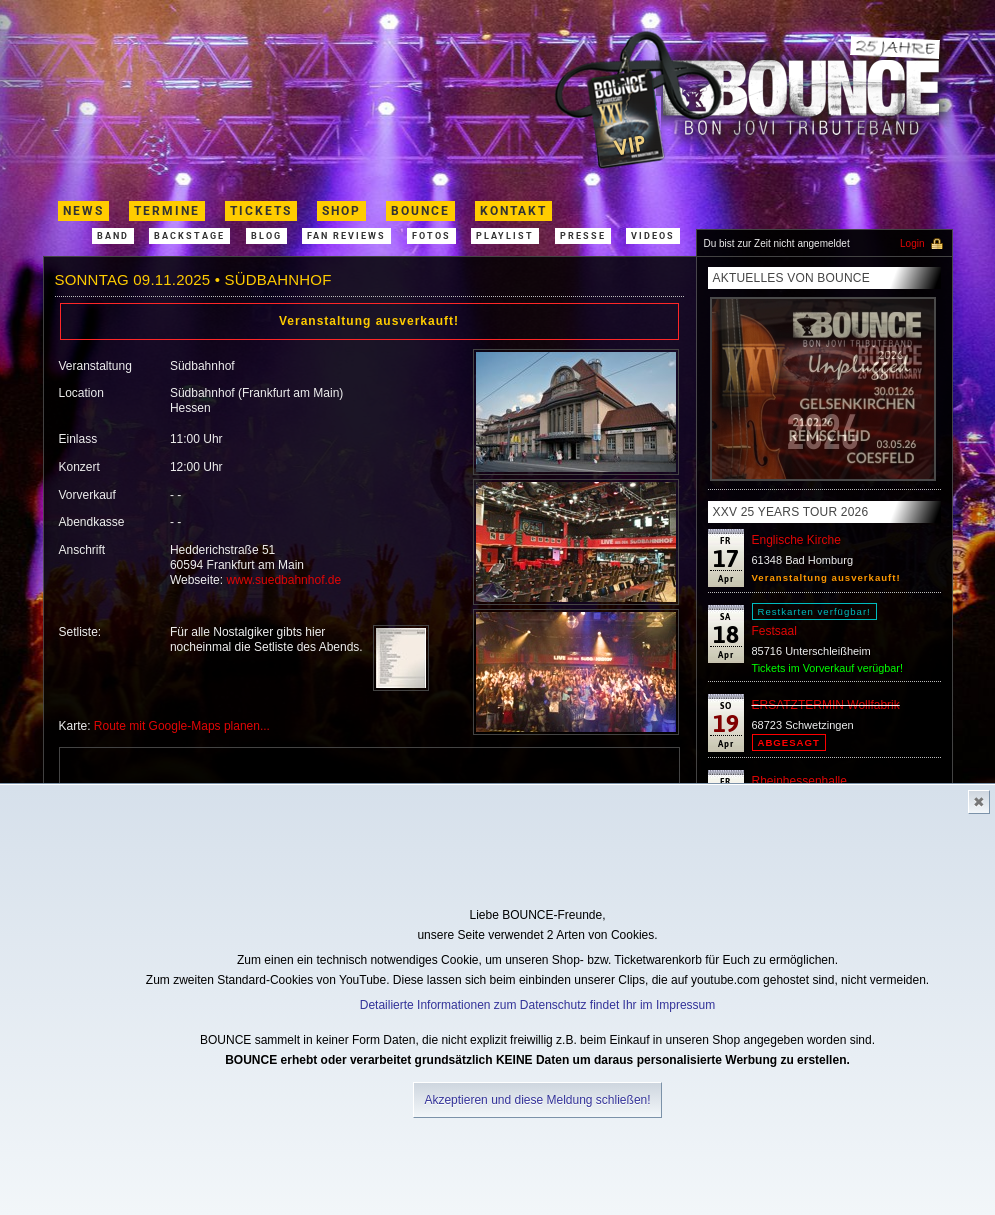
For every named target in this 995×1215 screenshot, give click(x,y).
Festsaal (774, 631)
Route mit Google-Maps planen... (182, 726)
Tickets (261, 211)
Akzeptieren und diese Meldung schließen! (537, 1100)
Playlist (505, 236)
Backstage (189, 236)
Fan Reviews (346, 236)
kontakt (513, 211)
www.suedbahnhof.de (283, 580)
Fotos (431, 236)
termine (167, 211)
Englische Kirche (796, 540)
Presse (583, 236)
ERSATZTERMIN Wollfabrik (826, 705)
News (83, 211)
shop (341, 211)
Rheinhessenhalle (799, 781)
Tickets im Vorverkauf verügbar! (827, 668)
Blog (266, 236)
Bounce (420, 211)
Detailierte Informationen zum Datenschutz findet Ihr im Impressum (537, 1005)
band (113, 236)
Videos (653, 236)
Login (912, 243)
